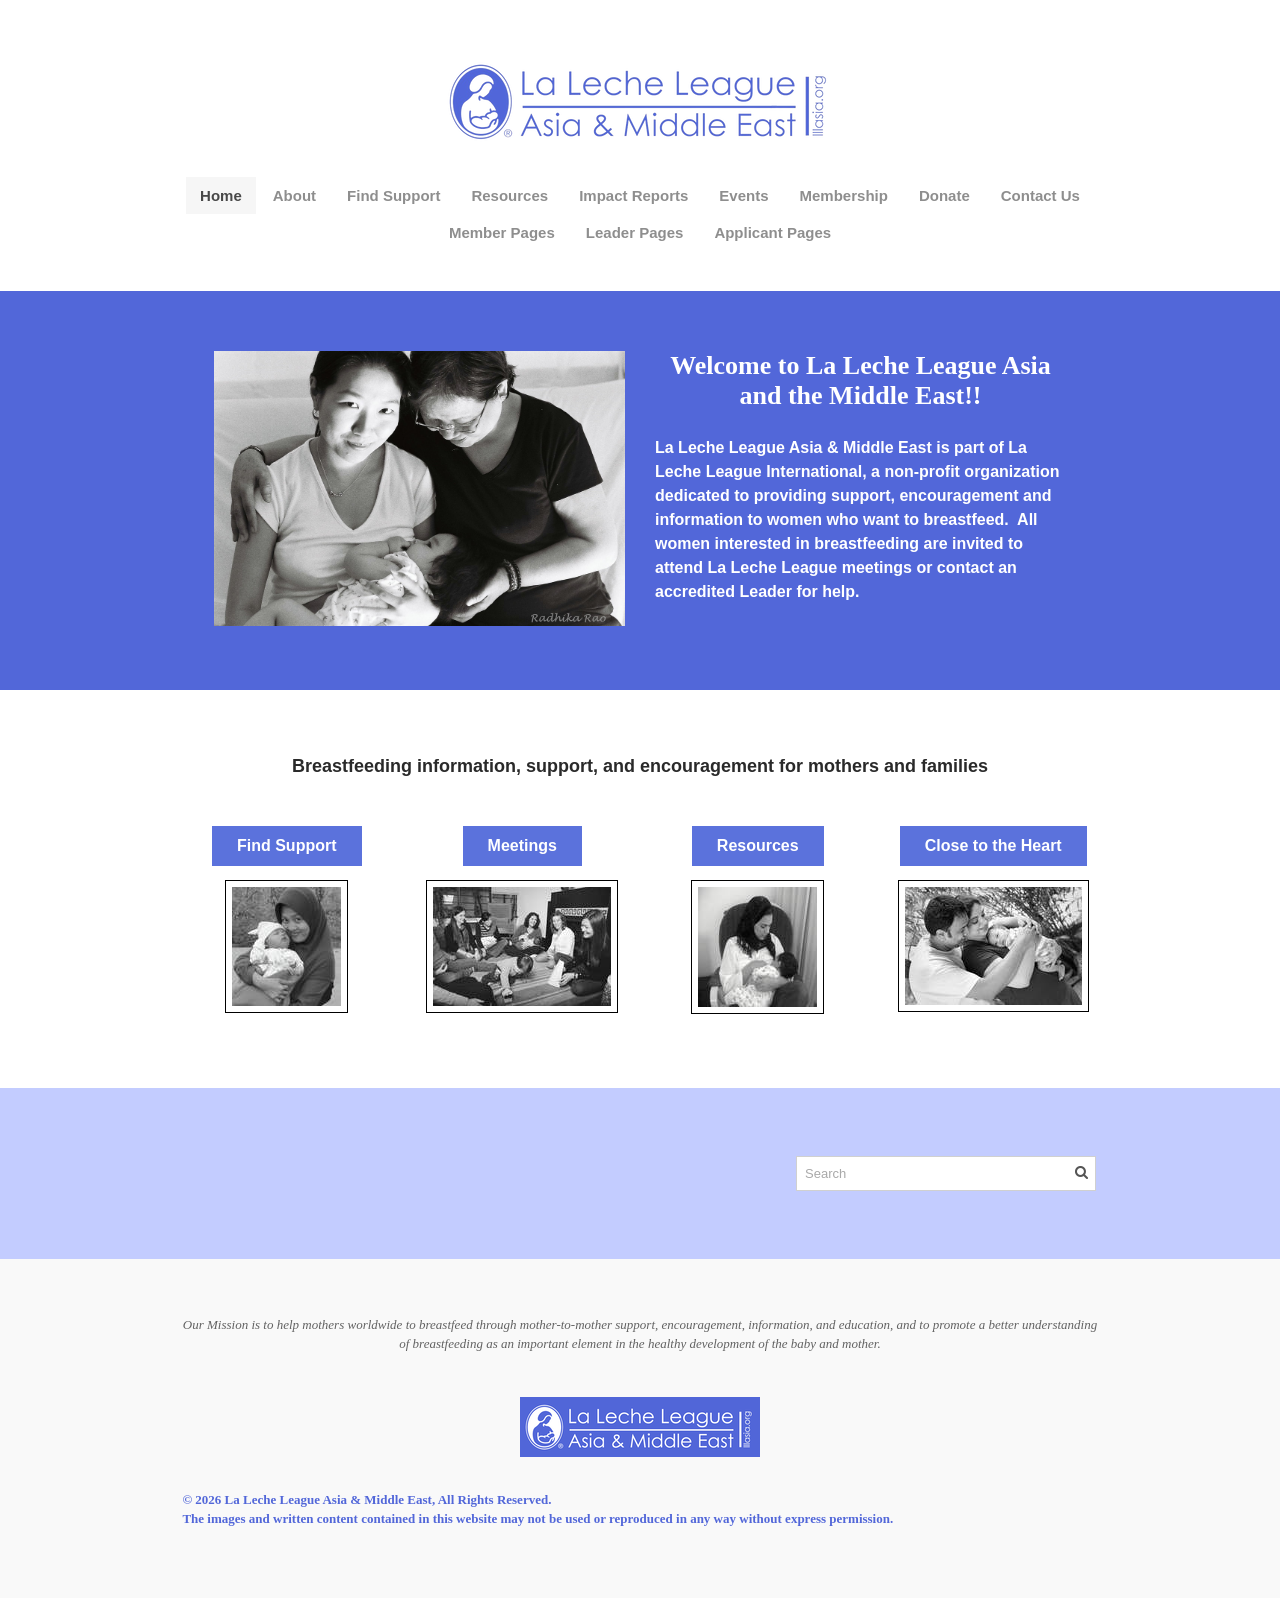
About (294, 195)
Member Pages (502, 232)
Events (743, 195)
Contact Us (1040, 195)
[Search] (946, 1173)
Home (221, 195)
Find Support (393, 195)
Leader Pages (635, 232)
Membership (844, 195)
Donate (944, 195)
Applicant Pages (772, 232)
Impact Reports (633, 195)
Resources (509, 195)
